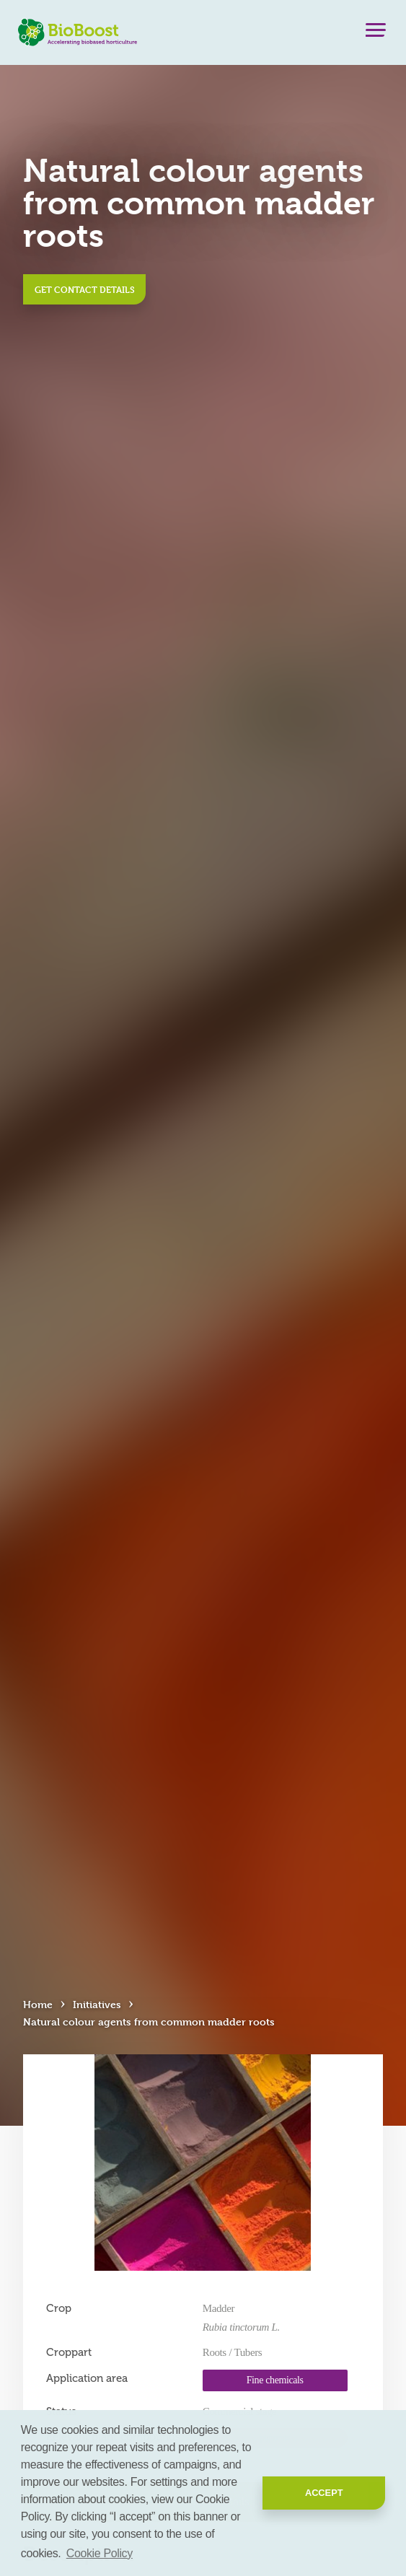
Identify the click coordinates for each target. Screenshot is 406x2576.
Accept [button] (324, 2492)
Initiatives (97, 2004)
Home (38, 2004)
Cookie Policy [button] (99, 2553)
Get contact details (85, 289)
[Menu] (375, 33)
